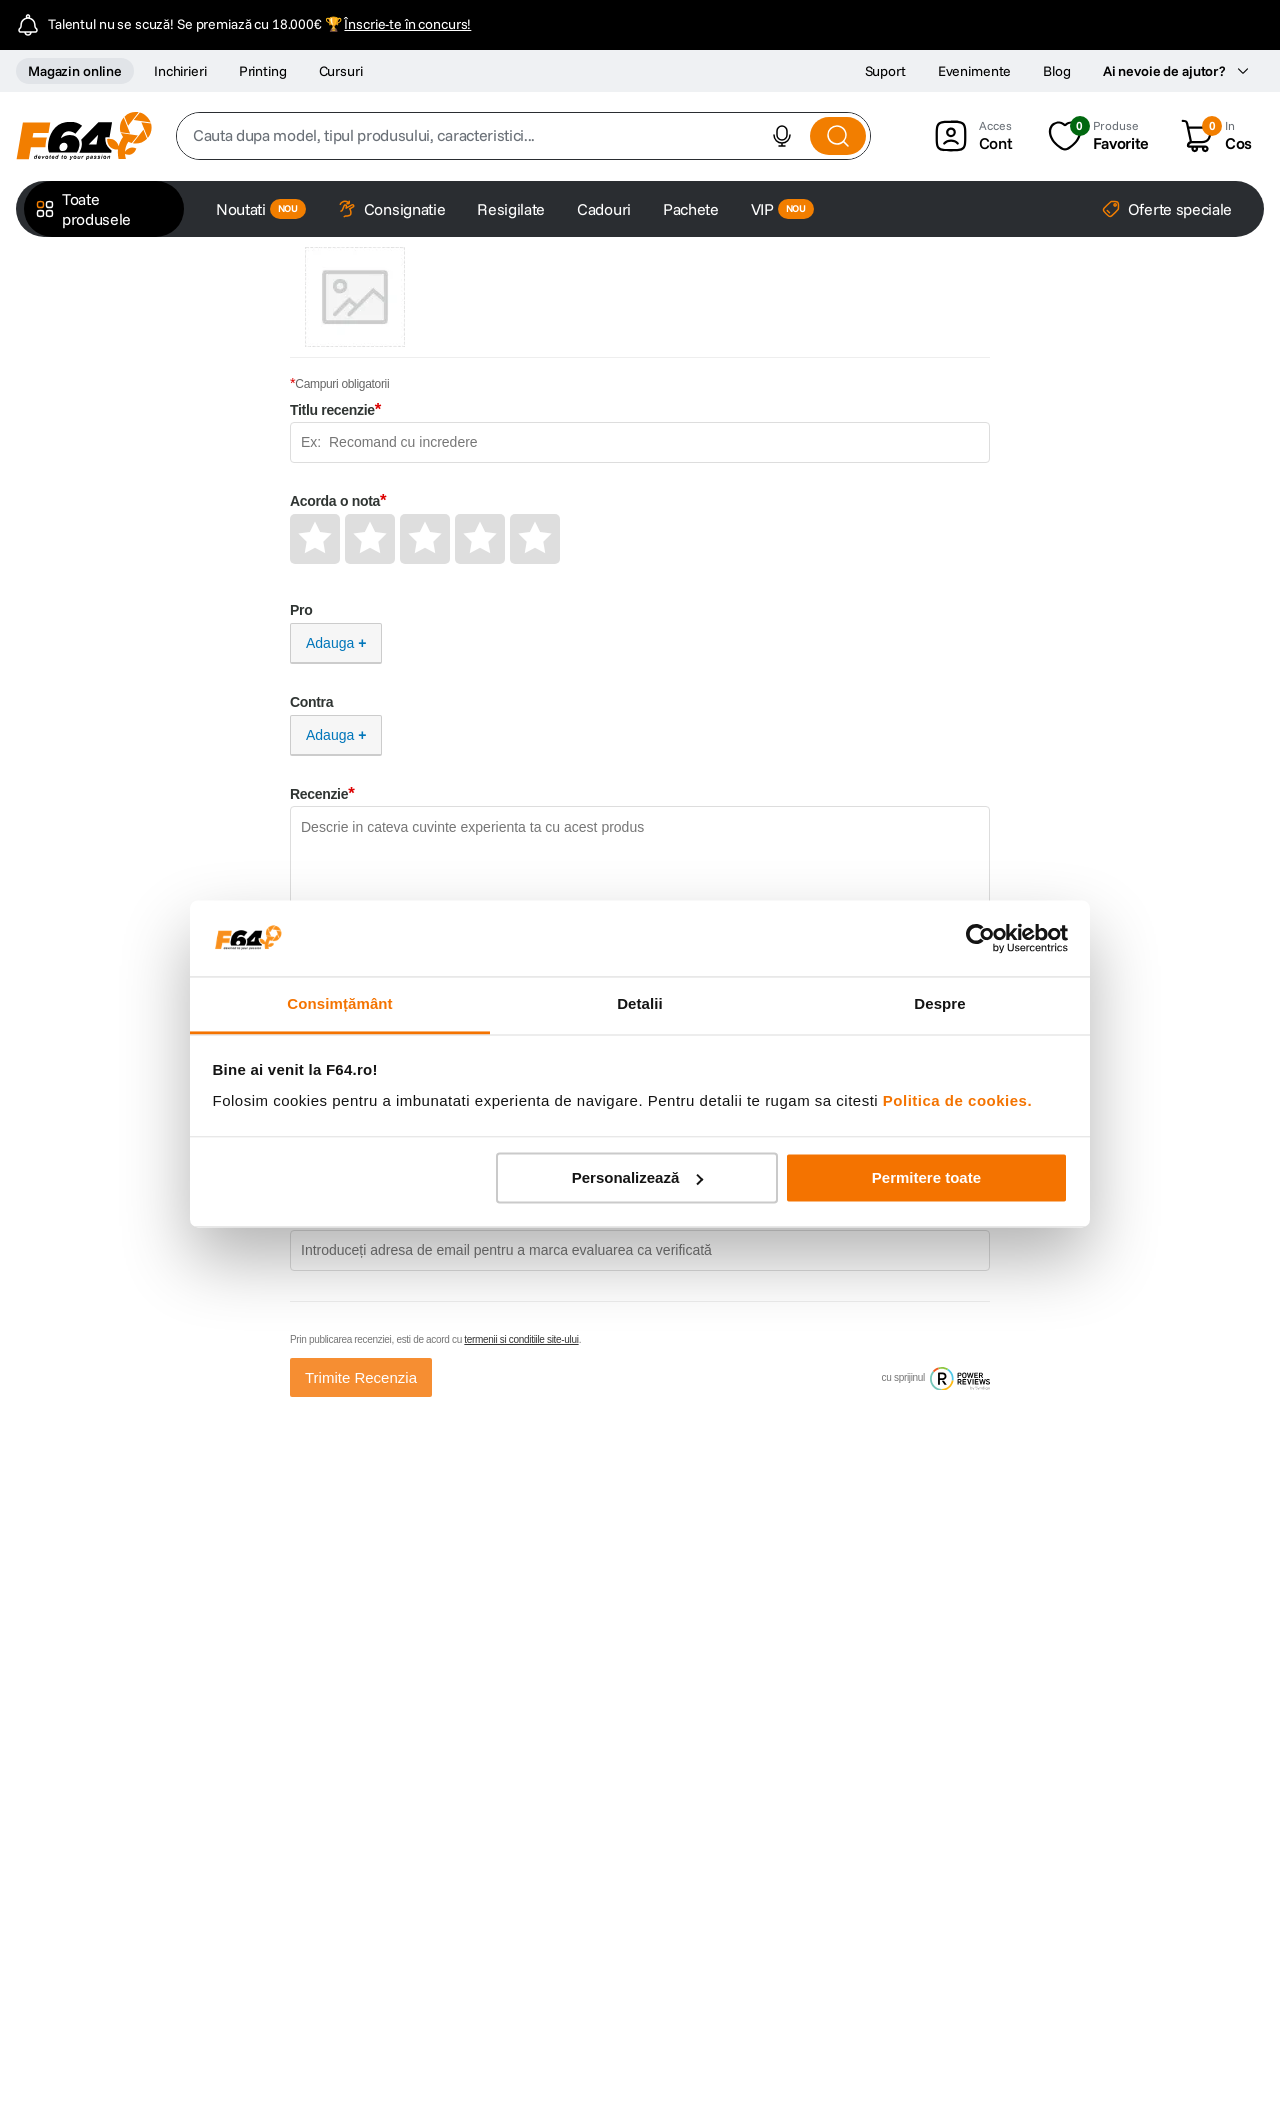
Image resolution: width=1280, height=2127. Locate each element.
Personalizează (638, 1177)
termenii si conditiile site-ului (521, 1339)
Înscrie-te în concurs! (407, 24)
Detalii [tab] (640, 1004)
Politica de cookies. (957, 1101)
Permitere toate (926, 1177)
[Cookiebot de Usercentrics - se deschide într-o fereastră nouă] (980, 938)
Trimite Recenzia (361, 1377)
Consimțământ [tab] (339, 1004)
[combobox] (523, 136)
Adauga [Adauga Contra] (330, 735)
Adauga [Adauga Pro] (330, 643)
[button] (782, 136)
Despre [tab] (939, 1004)
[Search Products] (838, 136)
